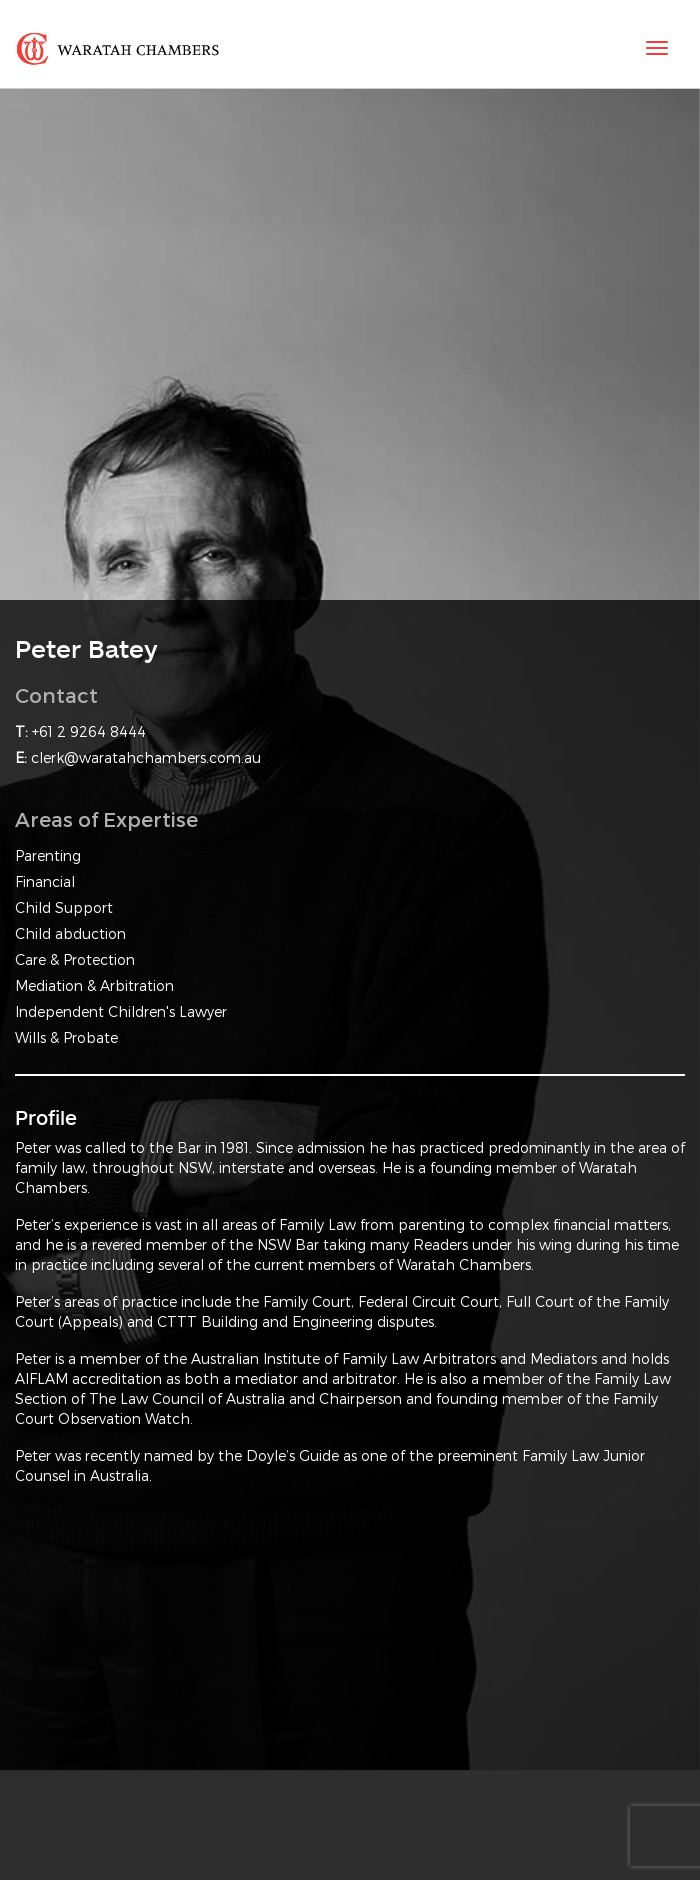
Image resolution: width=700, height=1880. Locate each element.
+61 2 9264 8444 (89, 731)
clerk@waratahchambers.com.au (146, 757)
